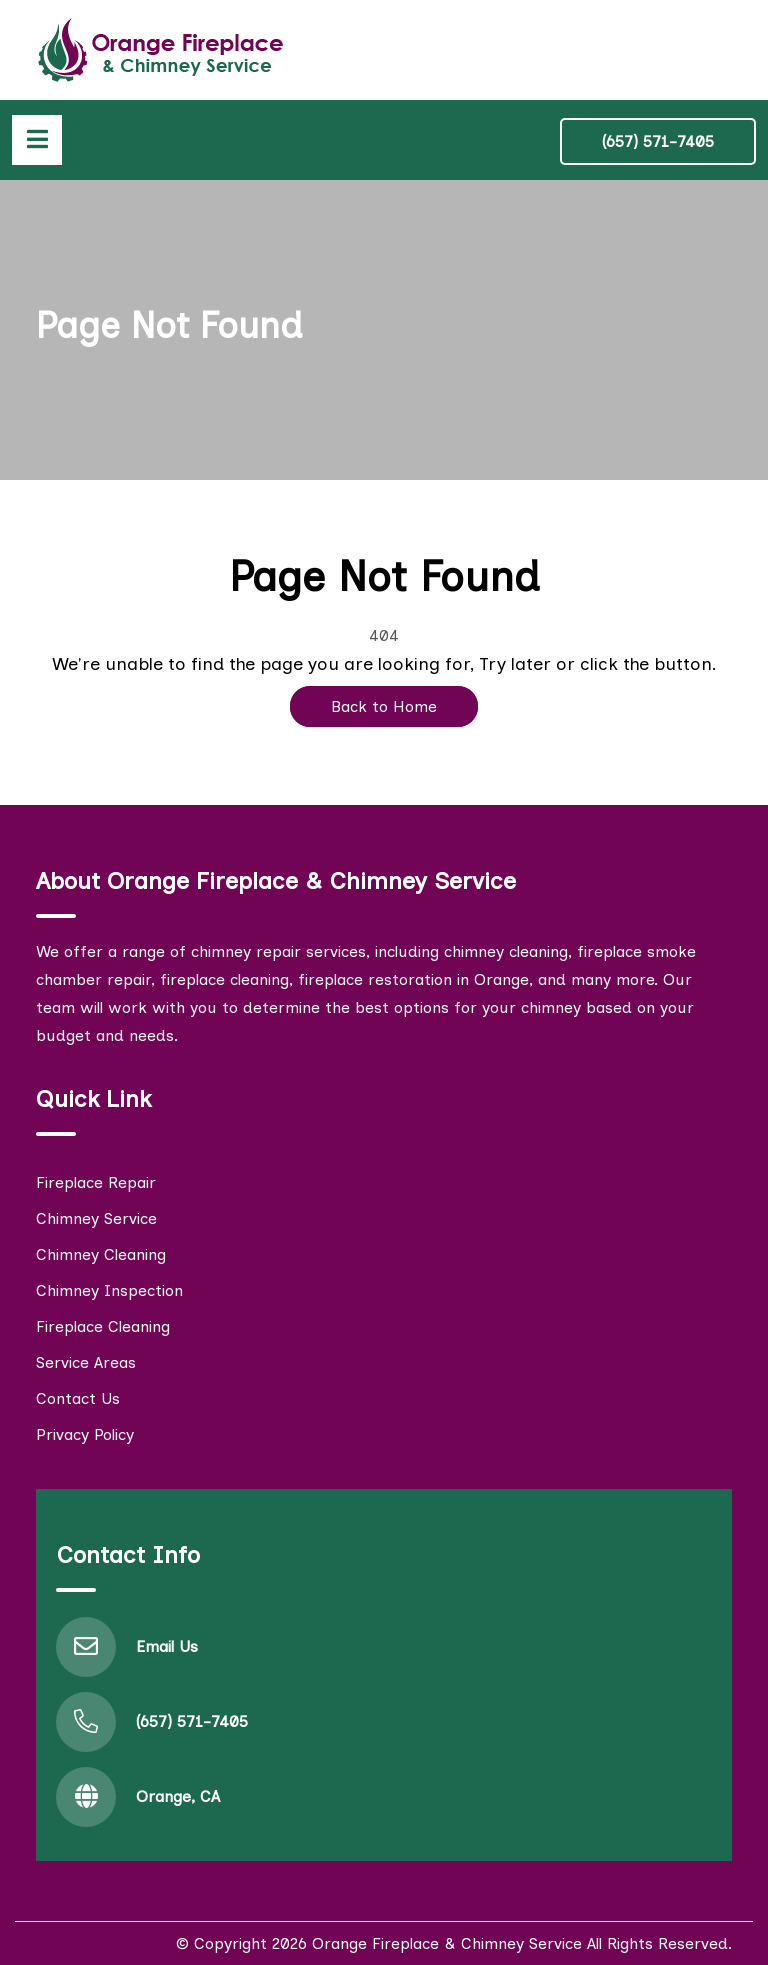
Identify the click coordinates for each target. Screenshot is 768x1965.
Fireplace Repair (96, 1182)
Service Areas (86, 1362)
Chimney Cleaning (101, 1254)
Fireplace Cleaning (103, 1326)
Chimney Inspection (109, 1290)
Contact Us (78, 1398)
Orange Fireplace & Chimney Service (447, 1943)
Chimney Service (96, 1218)
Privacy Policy (85, 1434)
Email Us (167, 1646)
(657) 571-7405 (658, 141)
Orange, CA (178, 1796)
